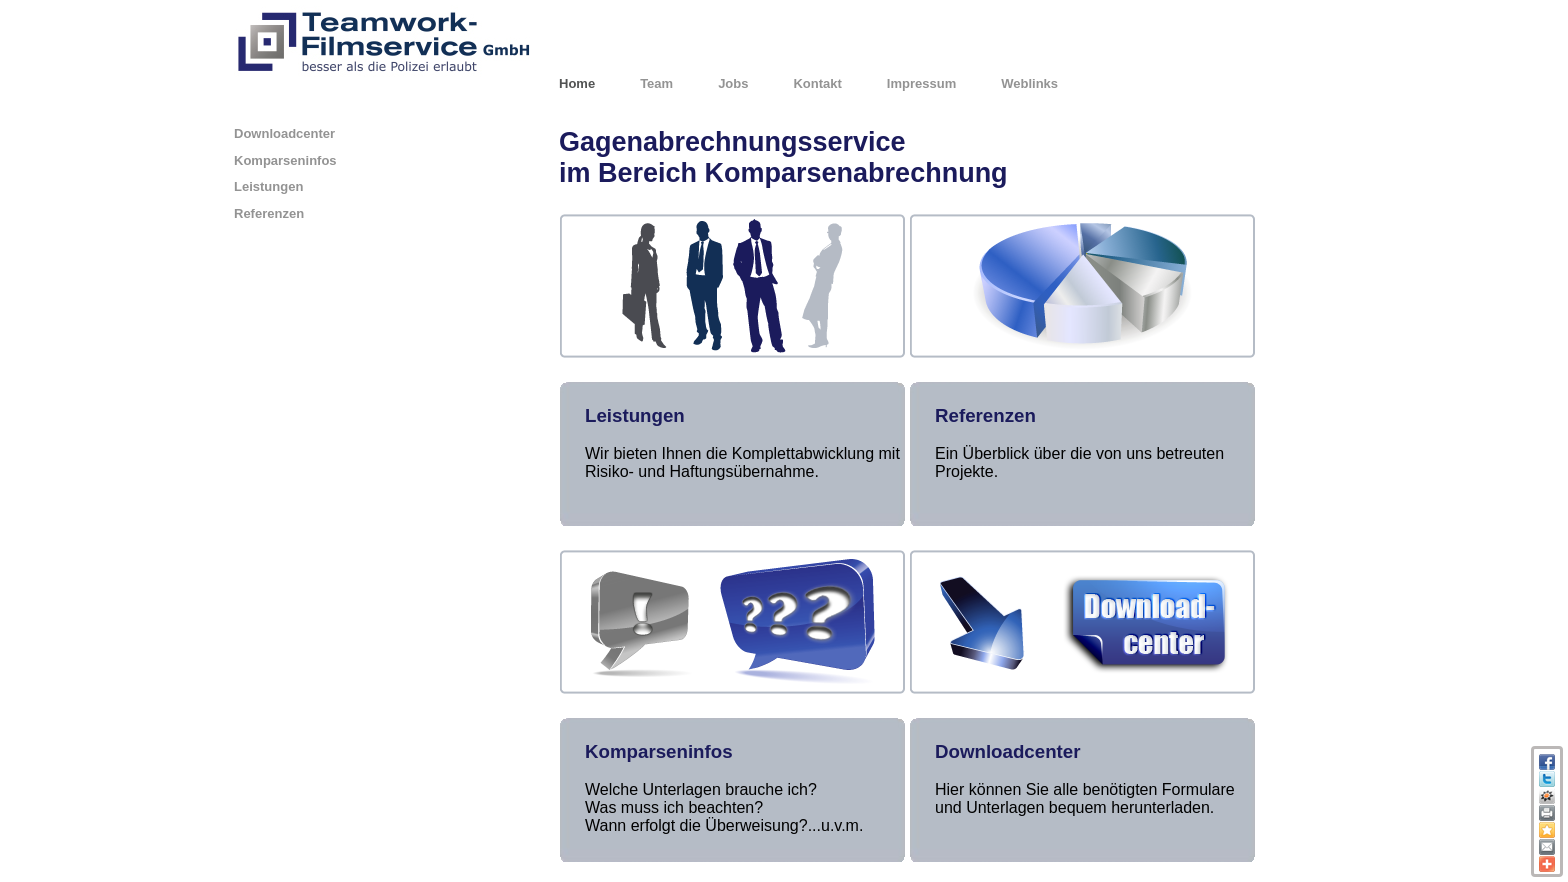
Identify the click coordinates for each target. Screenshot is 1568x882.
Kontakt (817, 83)
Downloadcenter (284, 133)
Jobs (733, 83)
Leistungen (268, 186)
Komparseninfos (285, 160)
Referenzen (269, 213)
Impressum (921, 83)
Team (656, 83)
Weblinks (1029, 83)
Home (577, 83)
